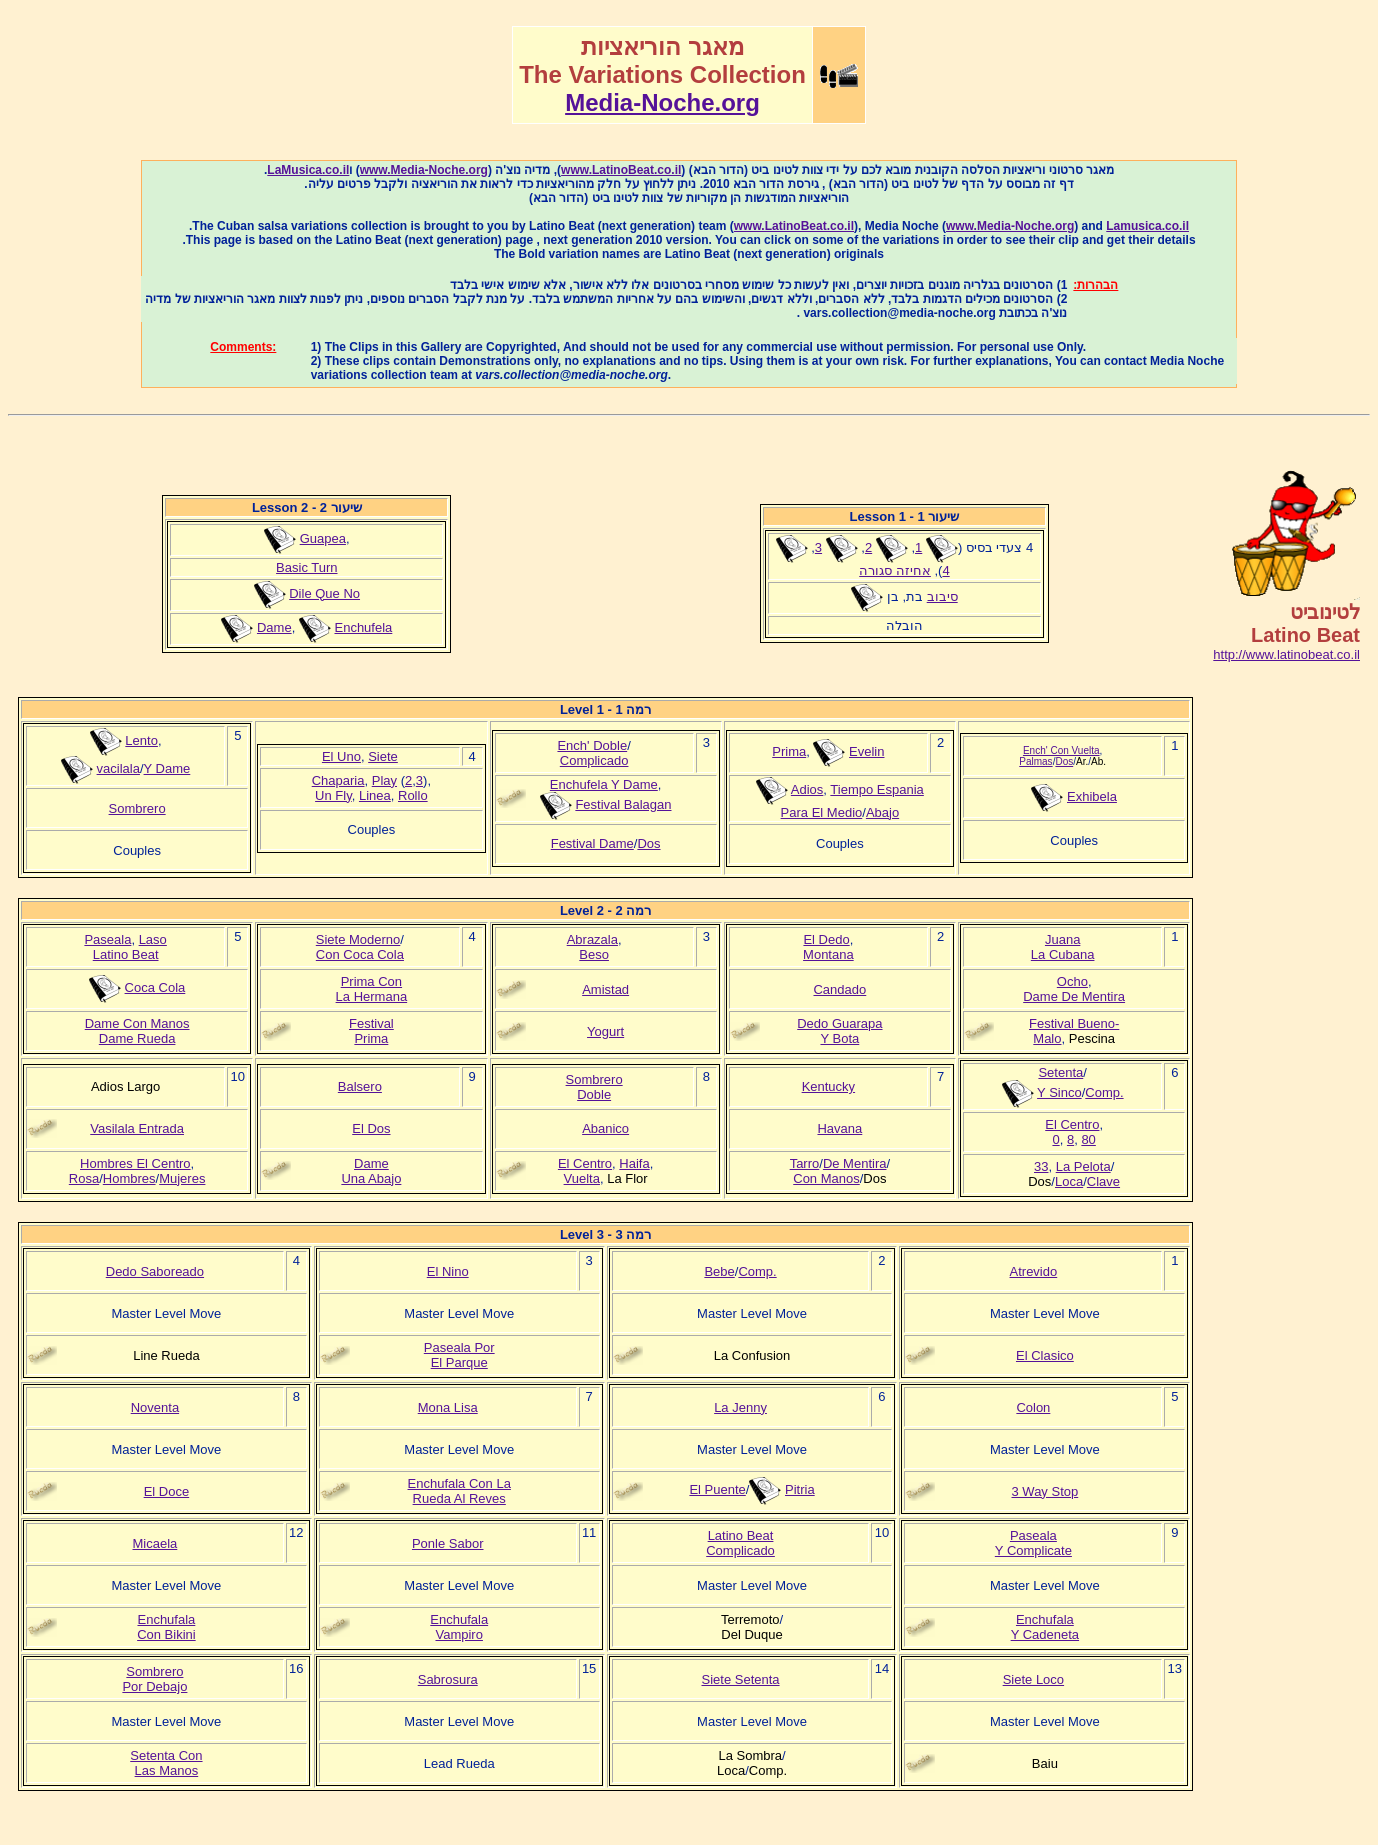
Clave (1103, 1181)
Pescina (1092, 1038)
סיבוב (942, 596)
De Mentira (855, 1163)
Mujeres (182, 1178)
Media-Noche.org (662, 102)
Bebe (719, 1271)
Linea (375, 795)
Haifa (634, 1163)
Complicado (594, 760)
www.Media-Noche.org (424, 170)
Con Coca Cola (360, 954)
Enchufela (363, 627)
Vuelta (582, 1178)
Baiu (1045, 1763)
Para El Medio (822, 812)
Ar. (1082, 761)
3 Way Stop (1045, 1491)
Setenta (1060, 1072)
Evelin (866, 751)
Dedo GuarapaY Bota (839, 1031)
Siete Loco (1033, 1679)
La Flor (627, 1178)
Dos (648, 843)
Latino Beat (126, 954)
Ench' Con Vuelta (1061, 750)
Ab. (1098, 761)
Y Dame (167, 768)
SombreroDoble (594, 1087)
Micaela (155, 1543)
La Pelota (1083, 1166)
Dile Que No (324, 593)
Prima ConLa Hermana (372, 989)
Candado (839, 989)
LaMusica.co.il (308, 170)
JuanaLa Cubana (1063, 947)
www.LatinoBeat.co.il (621, 170)
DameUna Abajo (371, 1171)
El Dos (371, 1128)
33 (1041, 1166)
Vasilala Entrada (137, 1128)
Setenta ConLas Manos (166, 1763)
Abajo (882, 812)
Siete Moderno (358, 939)
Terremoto (750, 1619)
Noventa (155, 1407)
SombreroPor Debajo (154, 1679)
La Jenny (740, 1407)
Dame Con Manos (137, 1023)
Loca (1069, 1181)
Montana (828, 954)
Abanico (605, 1128)
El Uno (341, 756)
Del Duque (751, 1634)
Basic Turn (306, 567)
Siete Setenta (741, 1679)
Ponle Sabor (448, 1543)
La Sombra (750, 1755)
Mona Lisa (448, 1407)
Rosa (84, 1178)
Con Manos (826, 1178)
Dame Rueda (137, 1038)
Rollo (413, 795)
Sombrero (137, 808)
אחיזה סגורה (895, 570)
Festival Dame (592, 843)
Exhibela (1092, 796)
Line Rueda (166, 1355)
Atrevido (1034, 1271)
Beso (594, 954)
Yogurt (605, 1031)
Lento (141, 740)
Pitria (800, 1489)
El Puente (717, 1489)
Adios (807, 789)
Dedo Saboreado (155, 1271)
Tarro (805, 1163)
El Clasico (1045, 1355)
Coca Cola (155, 987)
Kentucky (828, 1086)
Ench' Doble (592, 745)
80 (1088, 1139)
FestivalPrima (371, 1031)
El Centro (585, 1163)
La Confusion (752, 1355)
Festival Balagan (623, 804)
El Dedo (826, 939)
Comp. (1104, 1092)
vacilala (118, 768)
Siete (383, 756)
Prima (789, 751)
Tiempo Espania (876, 789)
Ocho (1072, 981)
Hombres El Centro (135, 1163)
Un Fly (333, 795)
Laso (153, 939)
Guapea (323, 538)
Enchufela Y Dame (604, 784)
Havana (839, 1128)
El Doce (167, 1491)
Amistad (605, 989)
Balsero (360, 1086)
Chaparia (338, 780)
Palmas (1035, 761)
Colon (1033, 1407)
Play (384, 780)
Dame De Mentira (1074, 996)
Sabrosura (448, 1679)
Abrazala (592, 939)
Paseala (107, 939)
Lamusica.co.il (1147, 226)
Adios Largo (125, 1086)
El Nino (448, 1271)
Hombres (129, 1178)
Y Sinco (1059, 1092)
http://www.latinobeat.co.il (1286, 654)
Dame (274, 627)
